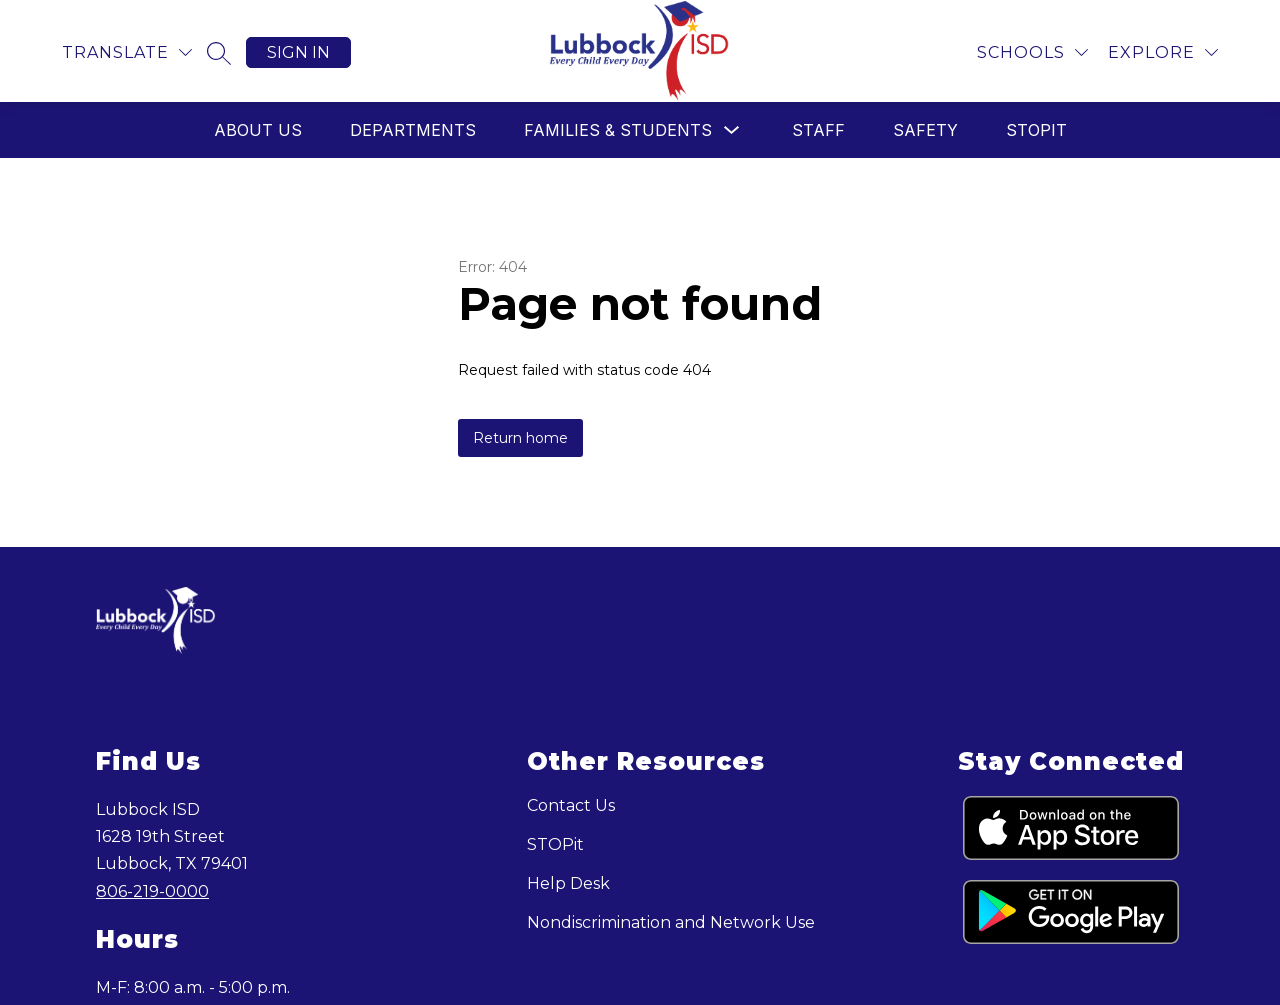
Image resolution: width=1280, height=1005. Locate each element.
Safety (925, 130)
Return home (520, 438)
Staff (818, 130)
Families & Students (618, 130)
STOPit (1036, 130)
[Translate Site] (127, 52)
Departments (413, 130)
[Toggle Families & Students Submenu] (732, 130)
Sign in (298, 52)
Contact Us (571, 805)
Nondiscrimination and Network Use (671, 922)
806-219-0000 (152, 891)
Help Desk (568, 883)
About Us (258, 130)
